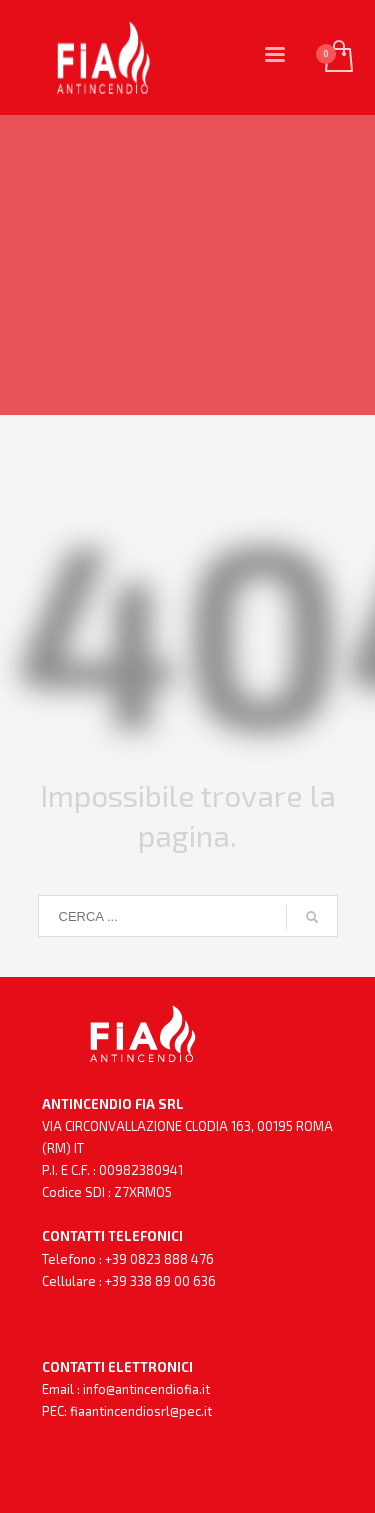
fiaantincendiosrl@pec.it (141, 1411)
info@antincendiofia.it (146, 1389)
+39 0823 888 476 (159, 1259)
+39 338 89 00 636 (160, 1281)
